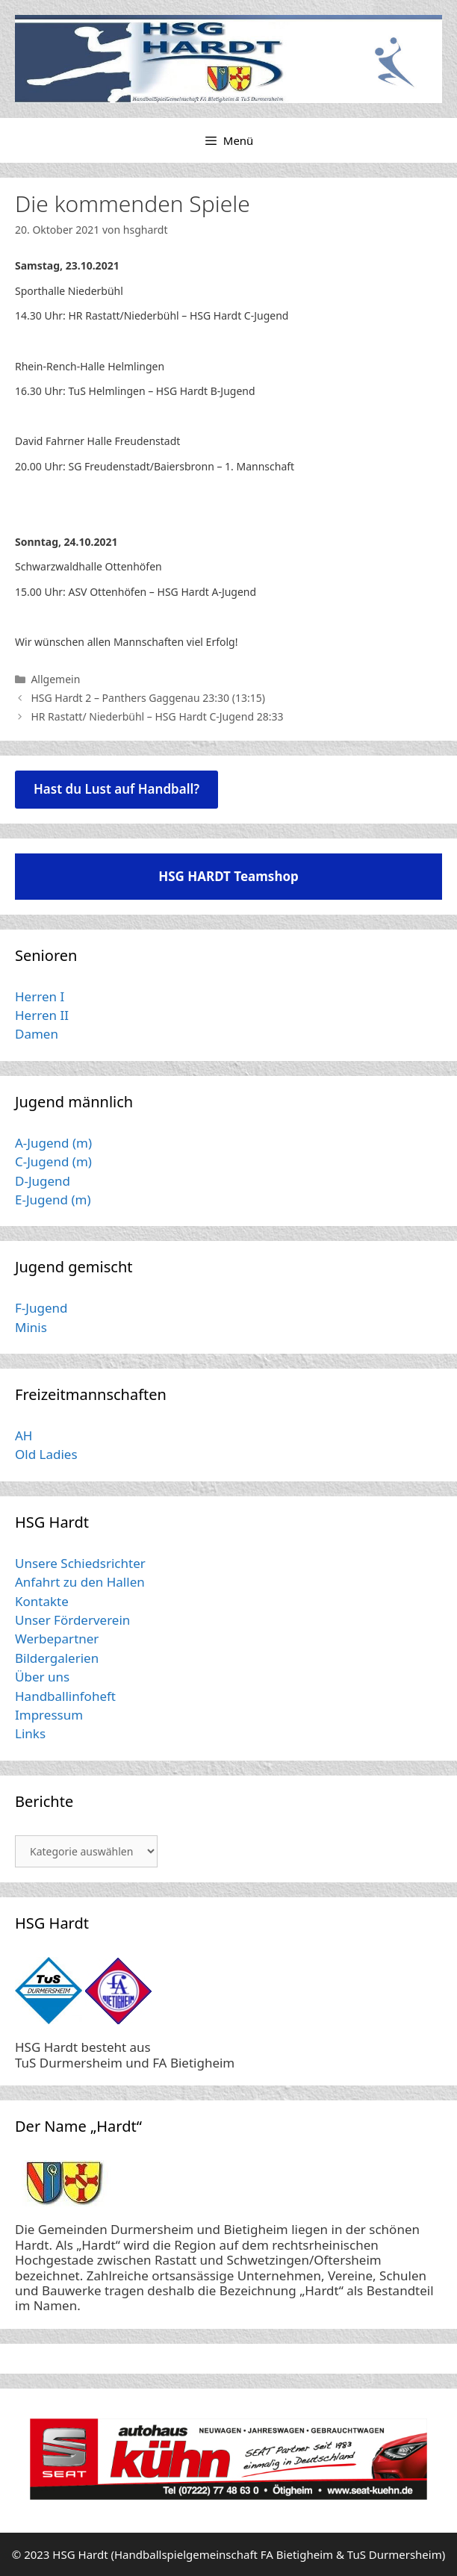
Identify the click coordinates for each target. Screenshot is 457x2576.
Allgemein (55, 679)
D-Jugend (42, 1180)
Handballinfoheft (65, 1696)
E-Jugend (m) (53, 1199)
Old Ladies (46, 1454)
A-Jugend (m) (53, 1142)
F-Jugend (41, 1307)
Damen (36, 1033)
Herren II (42, 1015)
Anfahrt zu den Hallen (80, 1581)
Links (30, 1733)
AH (23, 1435)
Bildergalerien (57, 1658)
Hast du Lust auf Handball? (116, 788)
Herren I (39, 996)
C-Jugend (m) (53, 1161)
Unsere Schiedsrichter (80, 1563)
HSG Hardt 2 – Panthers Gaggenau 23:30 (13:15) (148, 698)
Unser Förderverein (72, 1619)
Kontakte (42, 1601)
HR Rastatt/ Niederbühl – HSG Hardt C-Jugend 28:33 (157, 716)
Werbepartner (57, 1638)
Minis (31, 1327)
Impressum (49, 1714)
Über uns (42, 1676)
